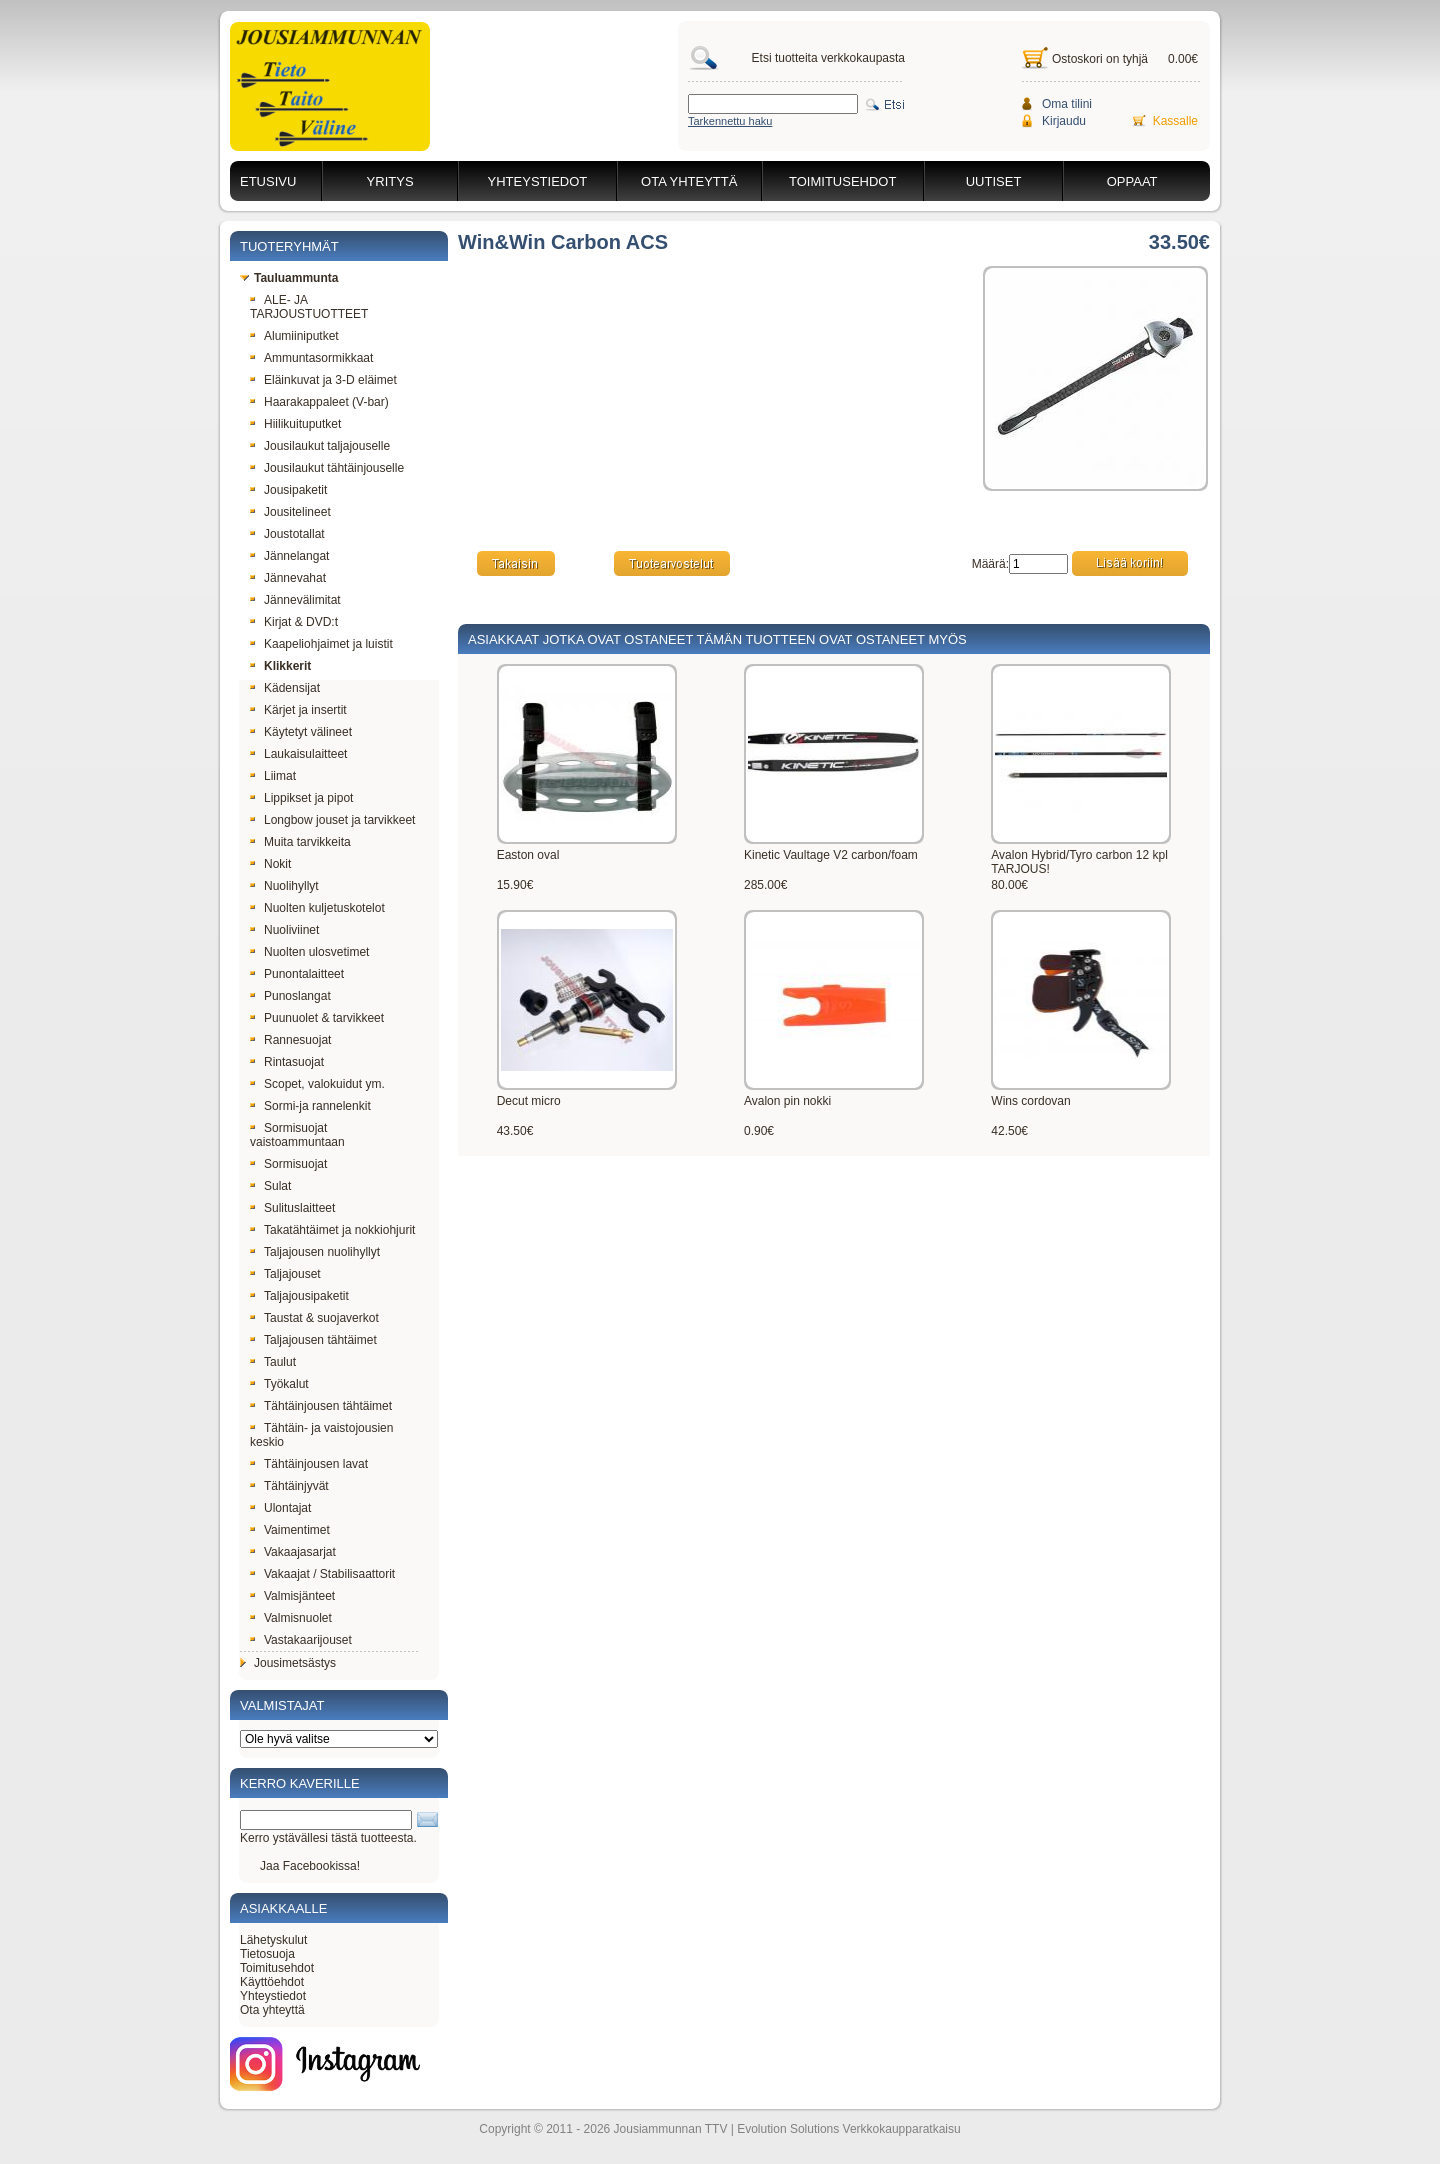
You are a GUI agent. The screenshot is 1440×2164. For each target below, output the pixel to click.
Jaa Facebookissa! (310, 1866)
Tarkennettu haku (730, 121)
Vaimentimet (290, 1530)
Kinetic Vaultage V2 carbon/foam (831, 855)
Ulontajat (280, 1508)
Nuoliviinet (284, 930)
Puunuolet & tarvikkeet (317, 1018)
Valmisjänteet (292, 1596)
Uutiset (994, 181)
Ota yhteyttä (689, 181)
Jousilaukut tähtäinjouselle (327, 468)
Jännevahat (288, 578)
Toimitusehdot (842, 181)
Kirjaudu (1064, 121)
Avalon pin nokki (787, 1101)
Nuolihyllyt (284, 886)
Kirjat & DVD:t (294, 622)
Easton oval (528, 855)
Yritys (390, 181)
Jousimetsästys (288, 1663)
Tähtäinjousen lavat (309, 1464)
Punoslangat (290, 996)
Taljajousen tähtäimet (313, 1340)
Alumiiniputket (294, 336)
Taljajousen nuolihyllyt (315, 1252)
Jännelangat (289, 556)
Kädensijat (285, 688)
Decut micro (529, 1101)
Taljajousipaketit (299, 1296)
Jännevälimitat (295, 600)
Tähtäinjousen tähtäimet (321, 1406)
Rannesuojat (290, 1040)
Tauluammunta (289, 278)
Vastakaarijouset (301, 1640)
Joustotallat (287, 534)
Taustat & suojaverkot (314, 1318)
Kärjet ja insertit (298, 710)
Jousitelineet (290, 512)
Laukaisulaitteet (298, 754)
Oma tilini (1067, 104)
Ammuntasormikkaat (311, 358)
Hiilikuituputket (295, 424)
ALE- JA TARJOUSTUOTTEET (309, 307)
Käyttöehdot (272, 1982)
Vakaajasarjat (293, 1552)
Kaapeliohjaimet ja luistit (321, 644)
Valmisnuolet (291, 1618)
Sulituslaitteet (292, 1208)
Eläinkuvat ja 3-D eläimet (323, 380)
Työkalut (279, 1384)
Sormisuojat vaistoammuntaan (297, 1135)
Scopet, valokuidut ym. (317, 1084)
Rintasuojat (287, 1062)
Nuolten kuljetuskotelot (317, 908)
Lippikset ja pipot (301, 798)
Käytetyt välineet (301, 732)
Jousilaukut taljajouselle (320, 446)
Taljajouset (285, 1274)
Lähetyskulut (273, 1940)
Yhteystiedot (538, 181)
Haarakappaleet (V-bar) (319, 402)
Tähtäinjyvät (289, 1486)
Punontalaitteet (297, 974)
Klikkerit (280, 666)
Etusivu (268, 181)
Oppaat (1132, 181)
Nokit (270, 864)
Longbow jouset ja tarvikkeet (332, 820)
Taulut (273, 1362)
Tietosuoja (267, 1954)
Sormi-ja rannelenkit (310, 1106)
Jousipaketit (288, 490)
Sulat (270, 1186)
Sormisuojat (288, 1164)
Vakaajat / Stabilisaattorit (322, 1574)
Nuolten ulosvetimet (309, 952)
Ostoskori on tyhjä (1100, 59)
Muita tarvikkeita (300, 842)
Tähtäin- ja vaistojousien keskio (321, 1435)
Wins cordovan (1030, 1101)
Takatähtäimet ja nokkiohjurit (332, 1230)
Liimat (273, 776)
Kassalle (1175, 121)
